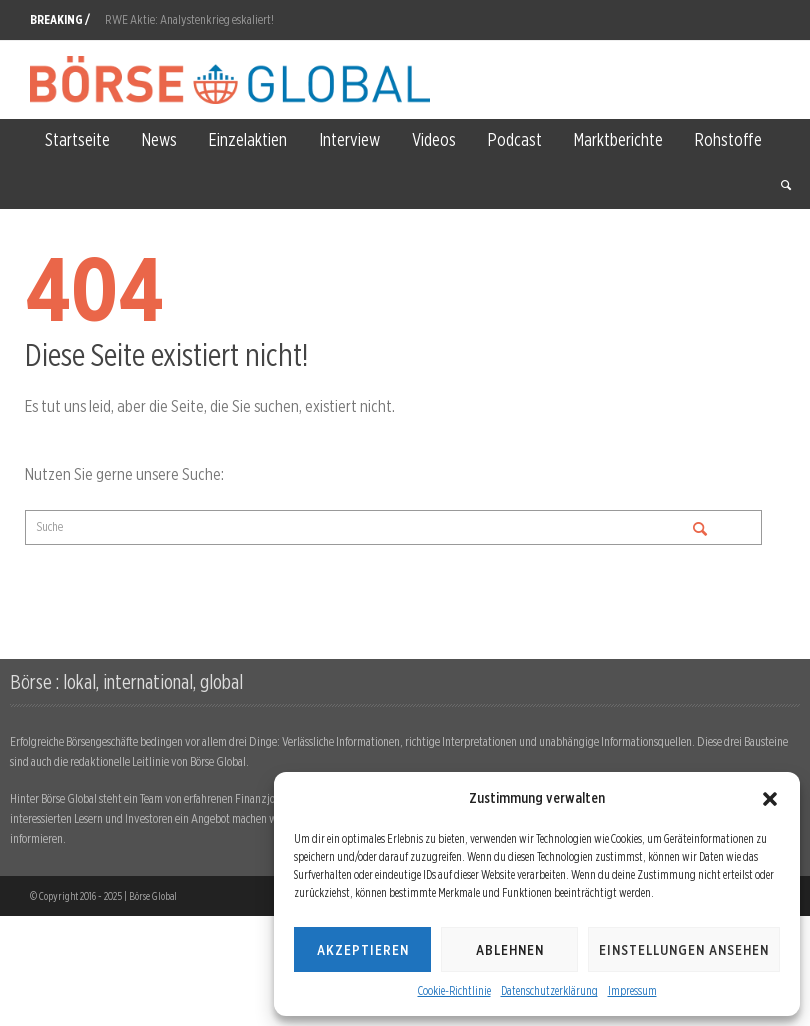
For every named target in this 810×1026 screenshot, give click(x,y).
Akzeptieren (363, 950)
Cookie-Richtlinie (454, 990)
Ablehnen (510, 950)
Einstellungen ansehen (684, 950)
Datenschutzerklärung (549, 990)
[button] (770, 799)
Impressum (632, 990)
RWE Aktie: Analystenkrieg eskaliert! (189, 19)
